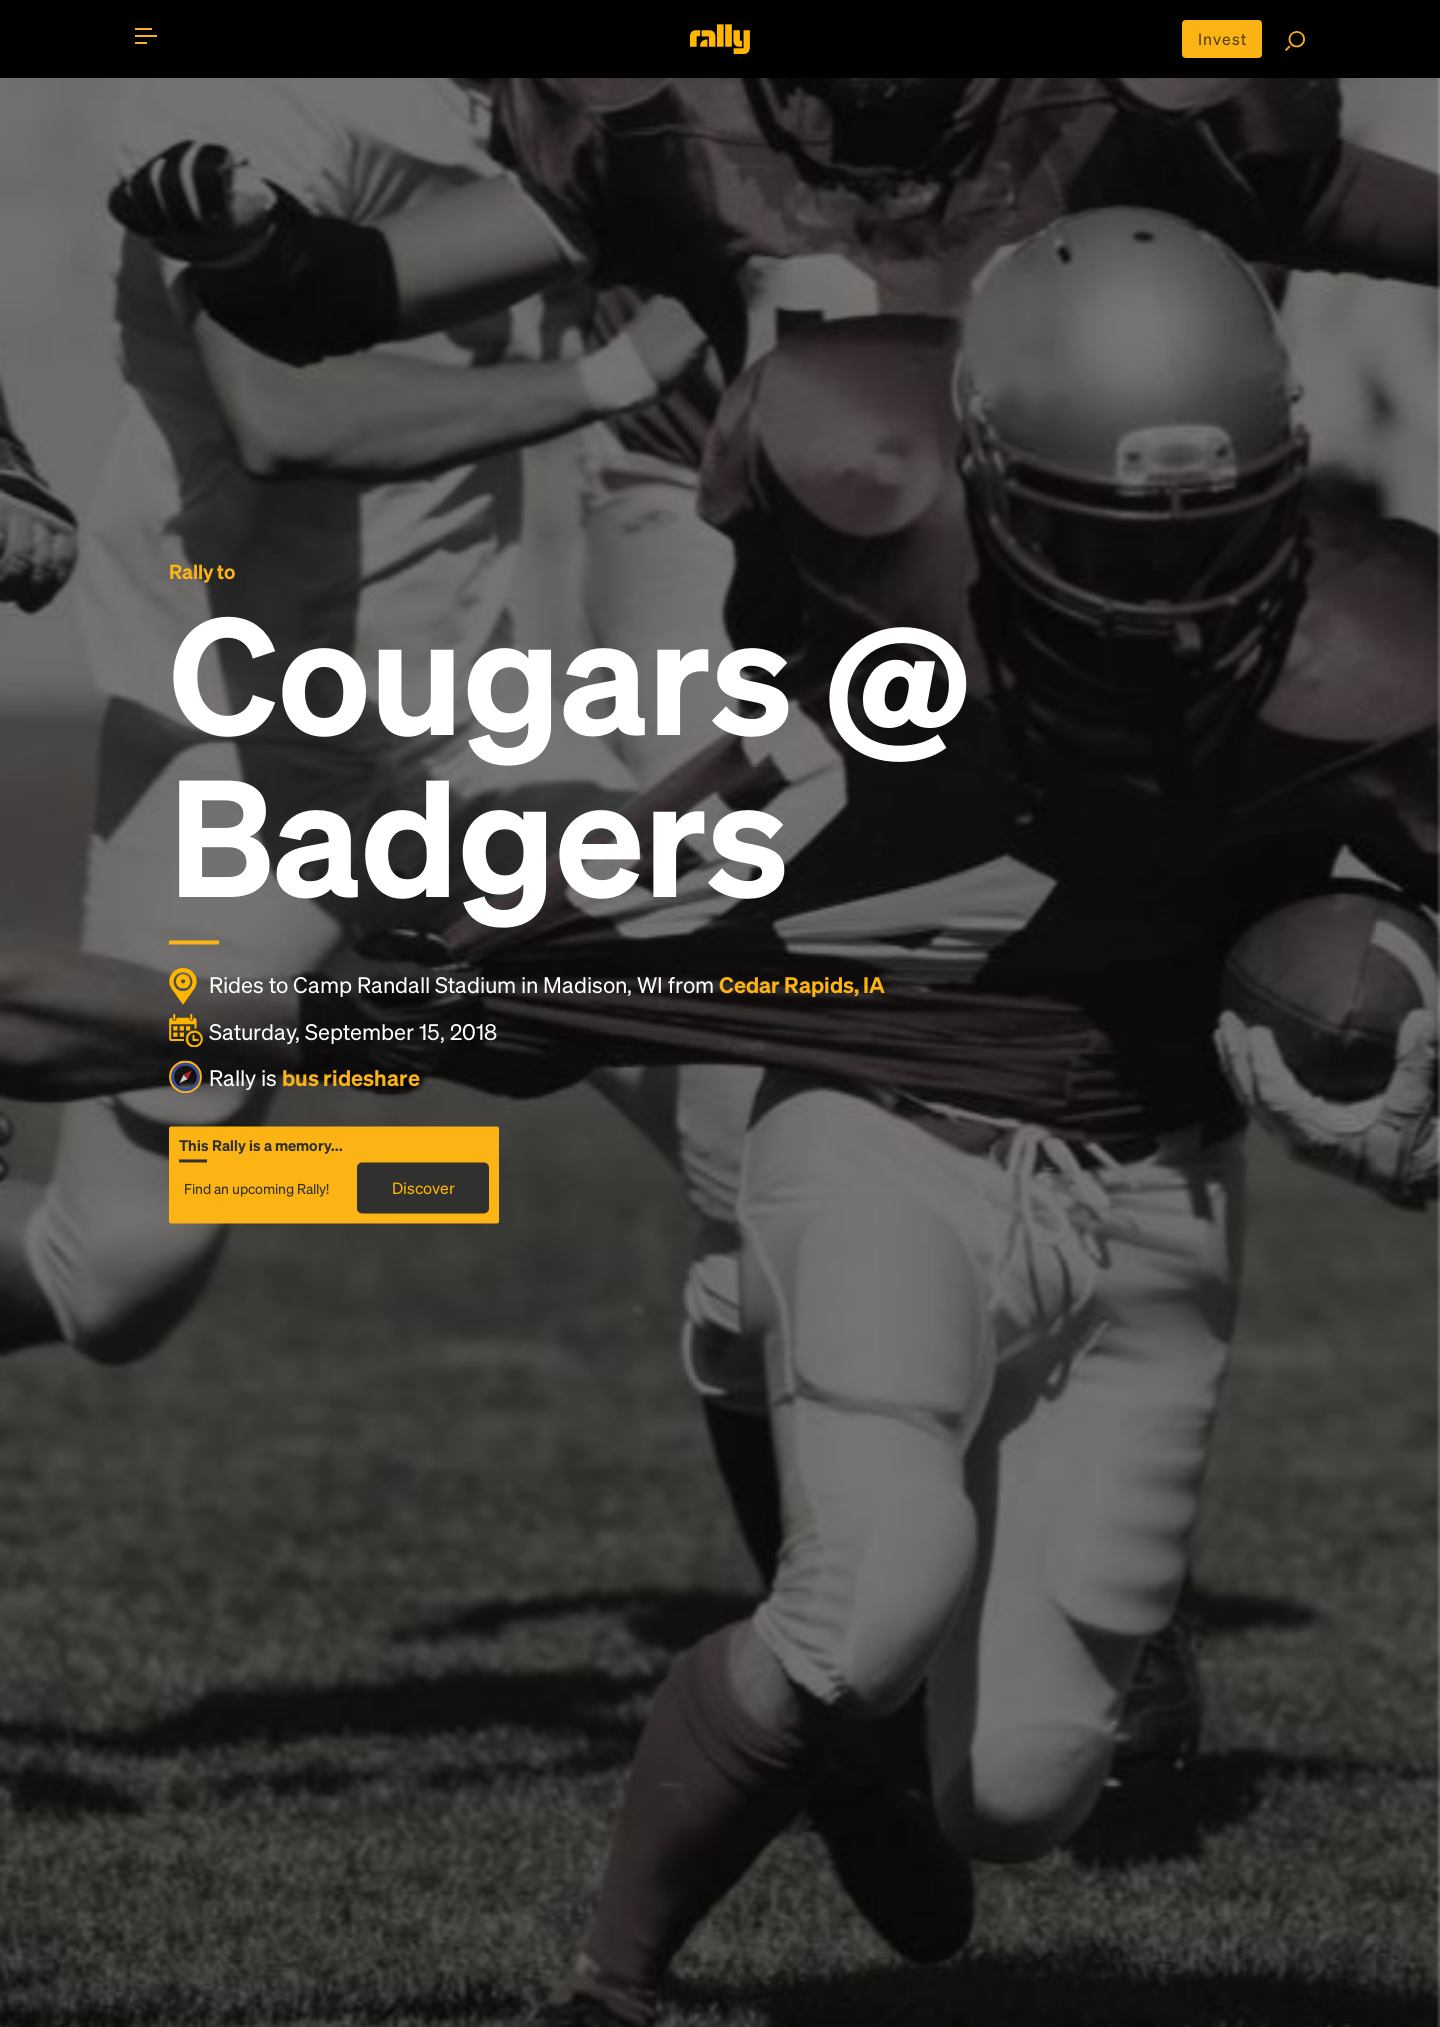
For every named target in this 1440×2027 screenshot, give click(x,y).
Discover (423, 1187)
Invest (1222, 38)
